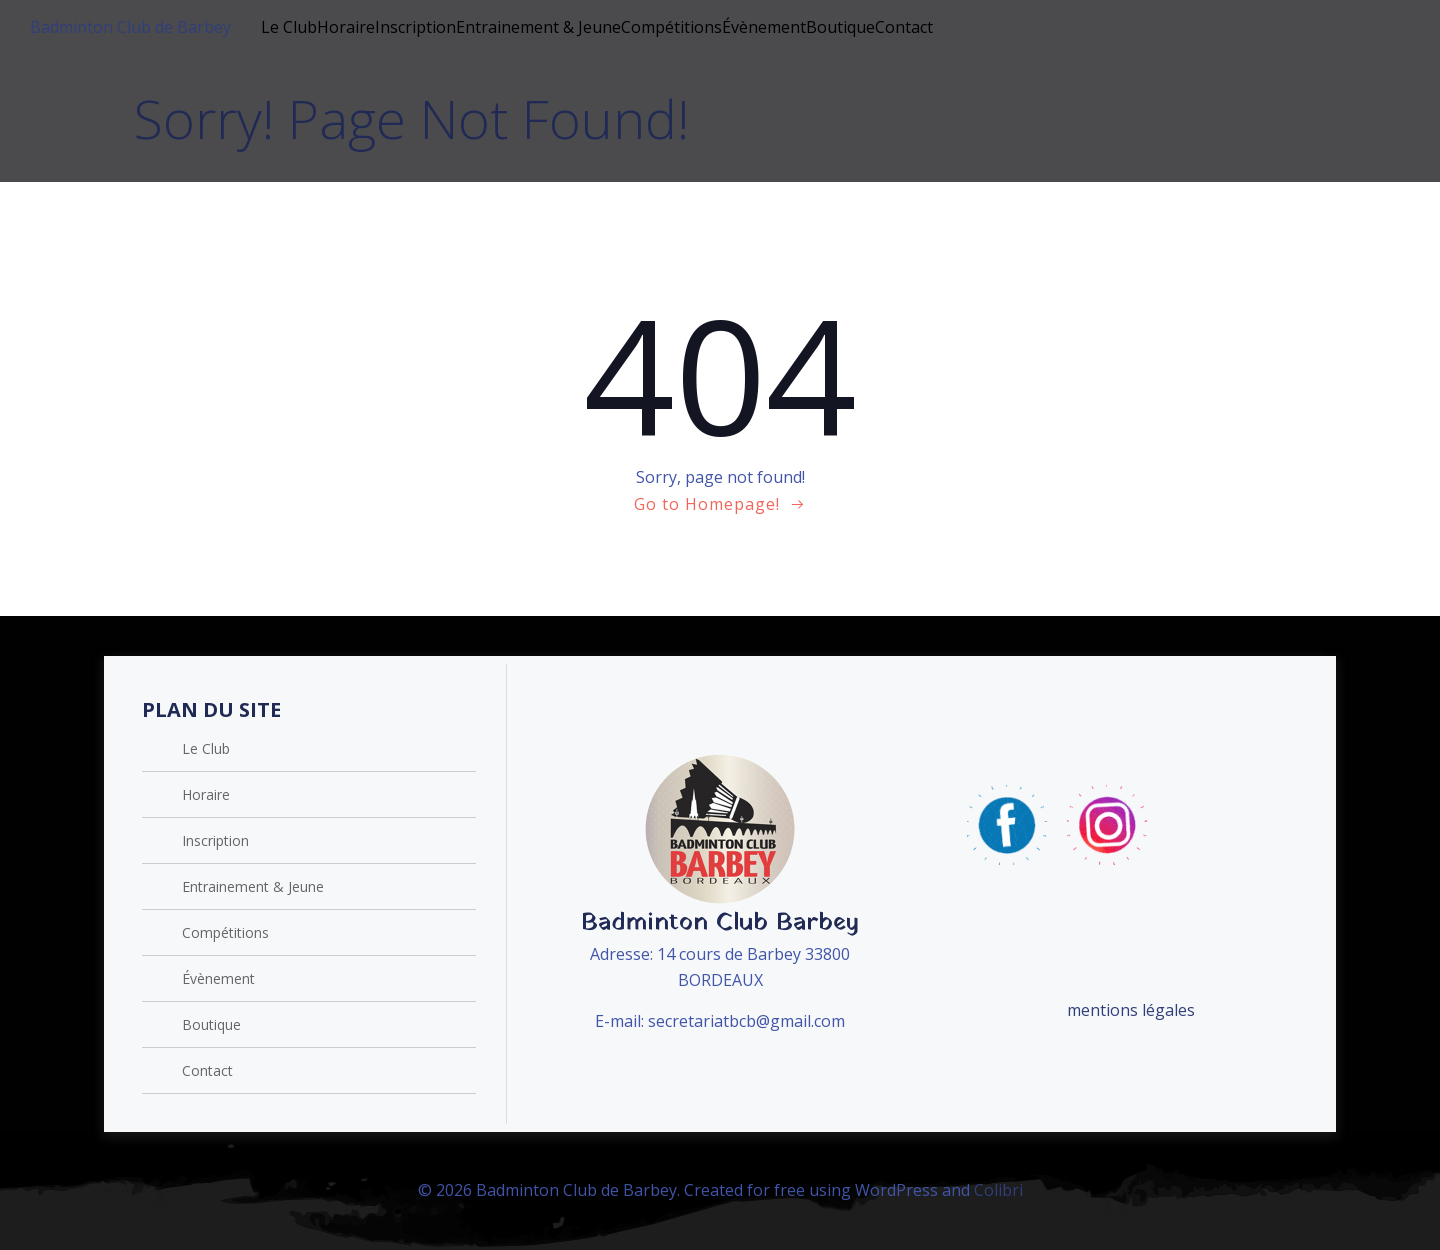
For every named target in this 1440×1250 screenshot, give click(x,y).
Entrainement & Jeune (538, 27)
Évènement (764, 27)
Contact (904, 27)
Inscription (415, 27)
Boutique (840, 27)
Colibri (998, 1190)
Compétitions (671, 27)
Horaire (346, 27)
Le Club (289, 27)
